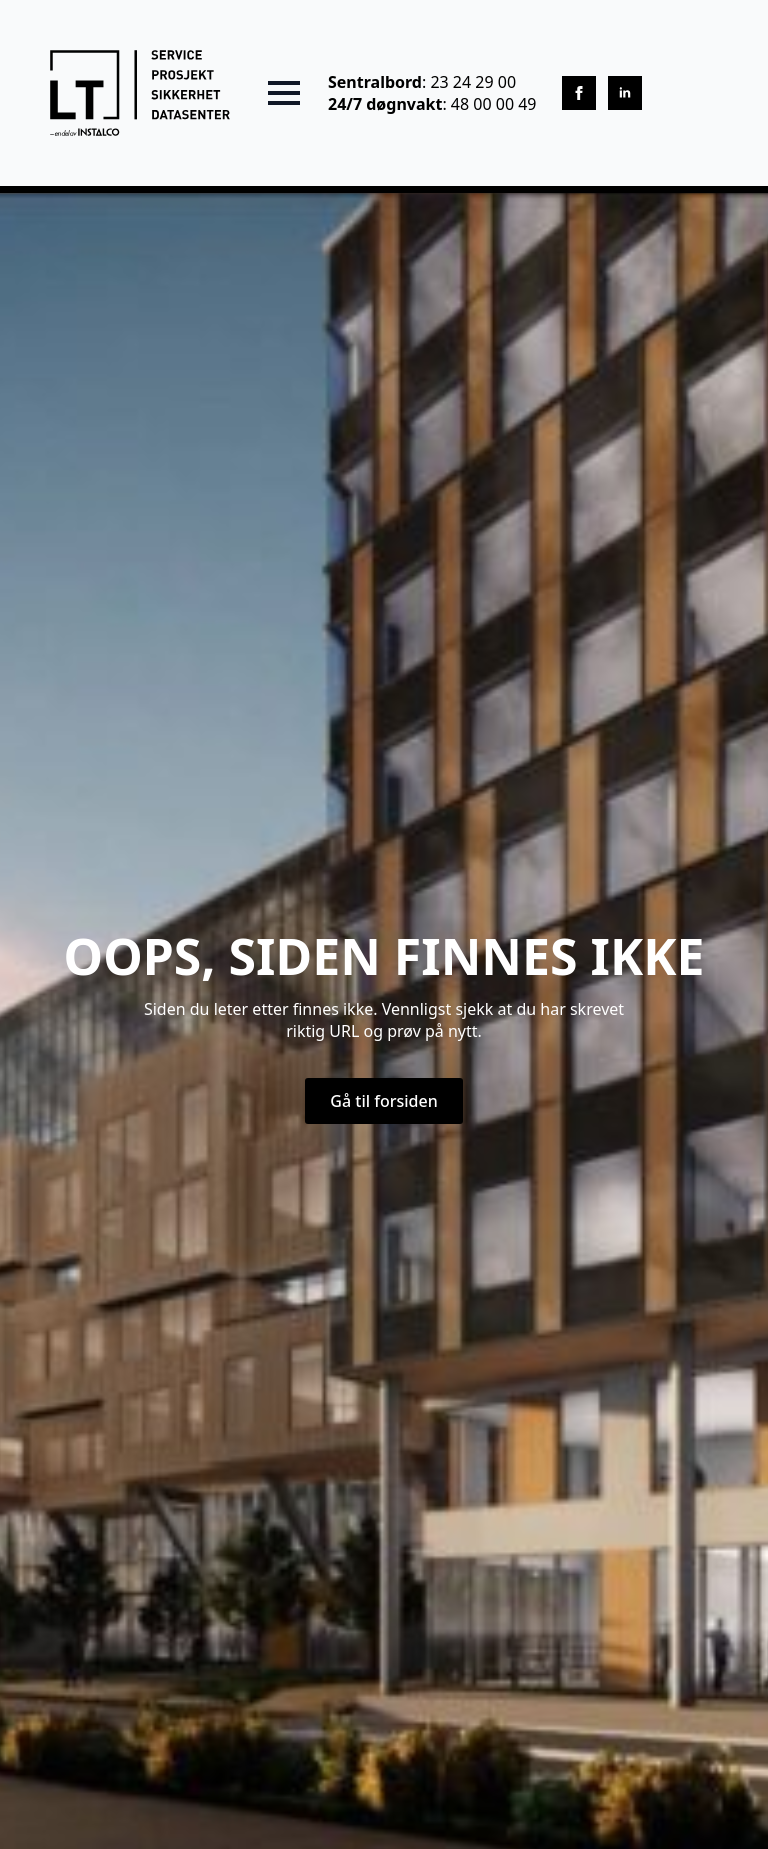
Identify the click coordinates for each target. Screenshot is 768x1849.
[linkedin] (625, 93)
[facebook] (579, 93)
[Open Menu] (284, 93)
